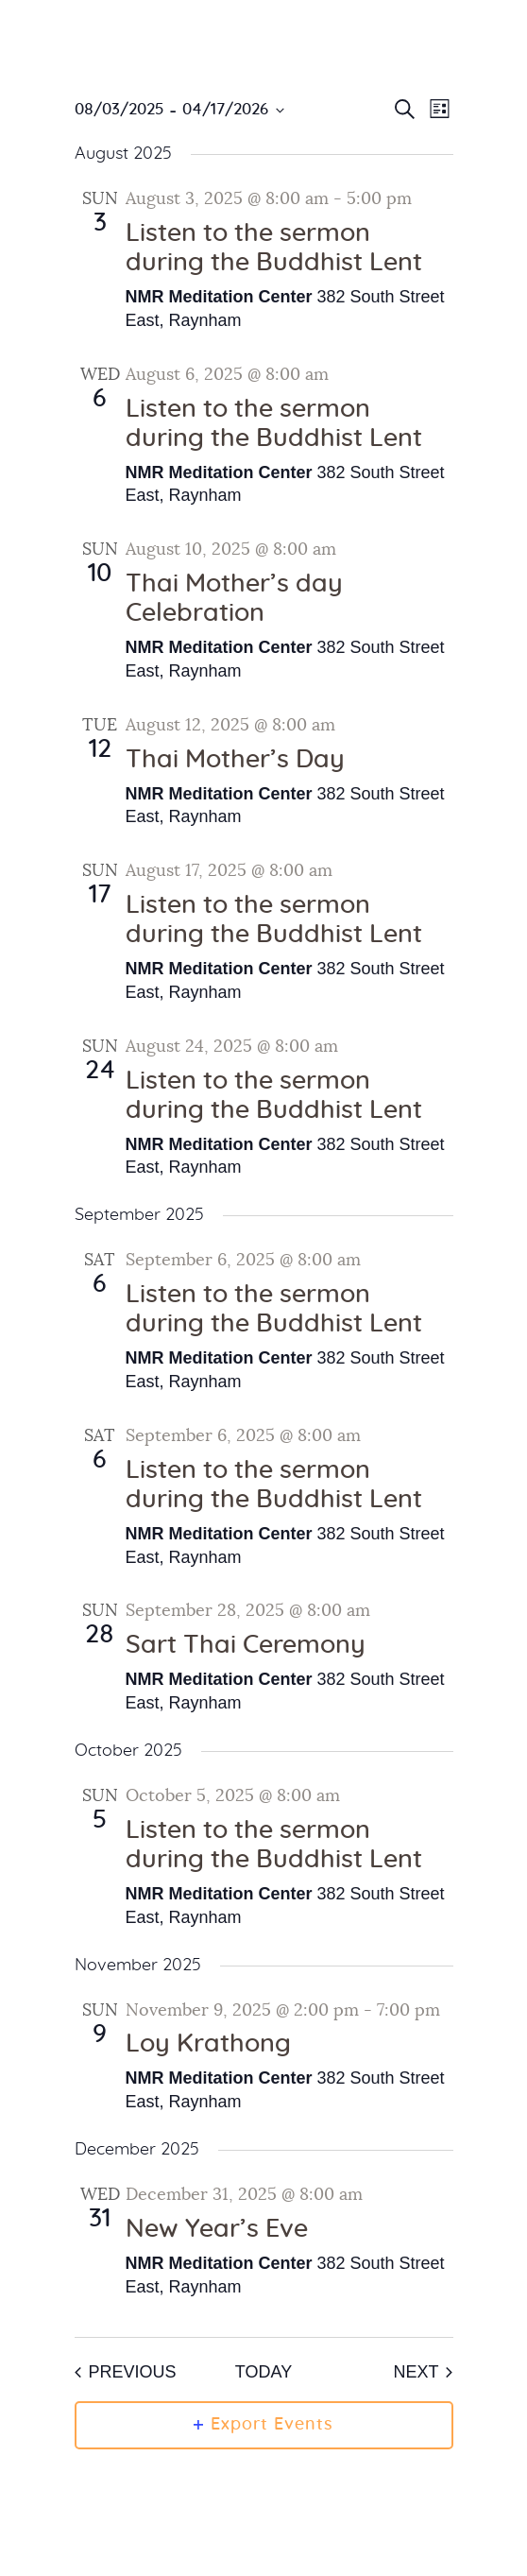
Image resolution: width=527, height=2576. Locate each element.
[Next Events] (422, 2372)
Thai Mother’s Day (235, 759)
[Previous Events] (126, 2372)
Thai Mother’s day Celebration (234, 599)
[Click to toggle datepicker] (180, 110)
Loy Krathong (208, 2044)
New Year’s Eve (217, 2229)
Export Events (263, 2424)
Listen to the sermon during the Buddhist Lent (274, 248)
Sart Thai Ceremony (246, 1645)
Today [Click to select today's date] (263, 2371)
